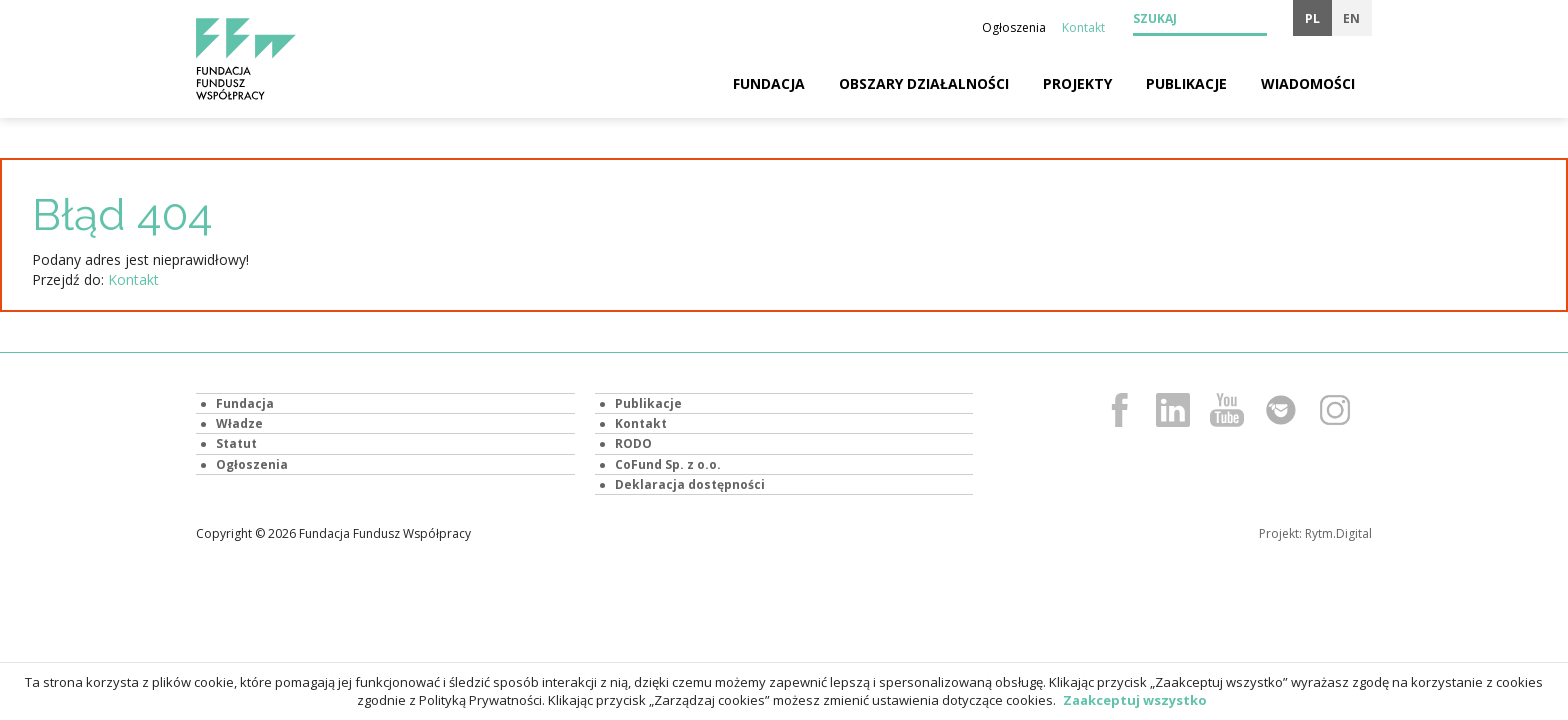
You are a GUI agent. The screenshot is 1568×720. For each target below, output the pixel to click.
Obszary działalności (924, 83)
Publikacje (1186, 83)
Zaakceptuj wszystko (1135, 700)
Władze (239, 423)
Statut (236, 443)
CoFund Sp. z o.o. (668, 464)
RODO (633, 443)
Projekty (1077, 83)
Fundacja (769, 83)
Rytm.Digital (1338, 533)
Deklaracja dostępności (690, 484)
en (1351, 18)
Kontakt (1083, 27)
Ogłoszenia (1014, 27)
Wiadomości (1308, 83)
